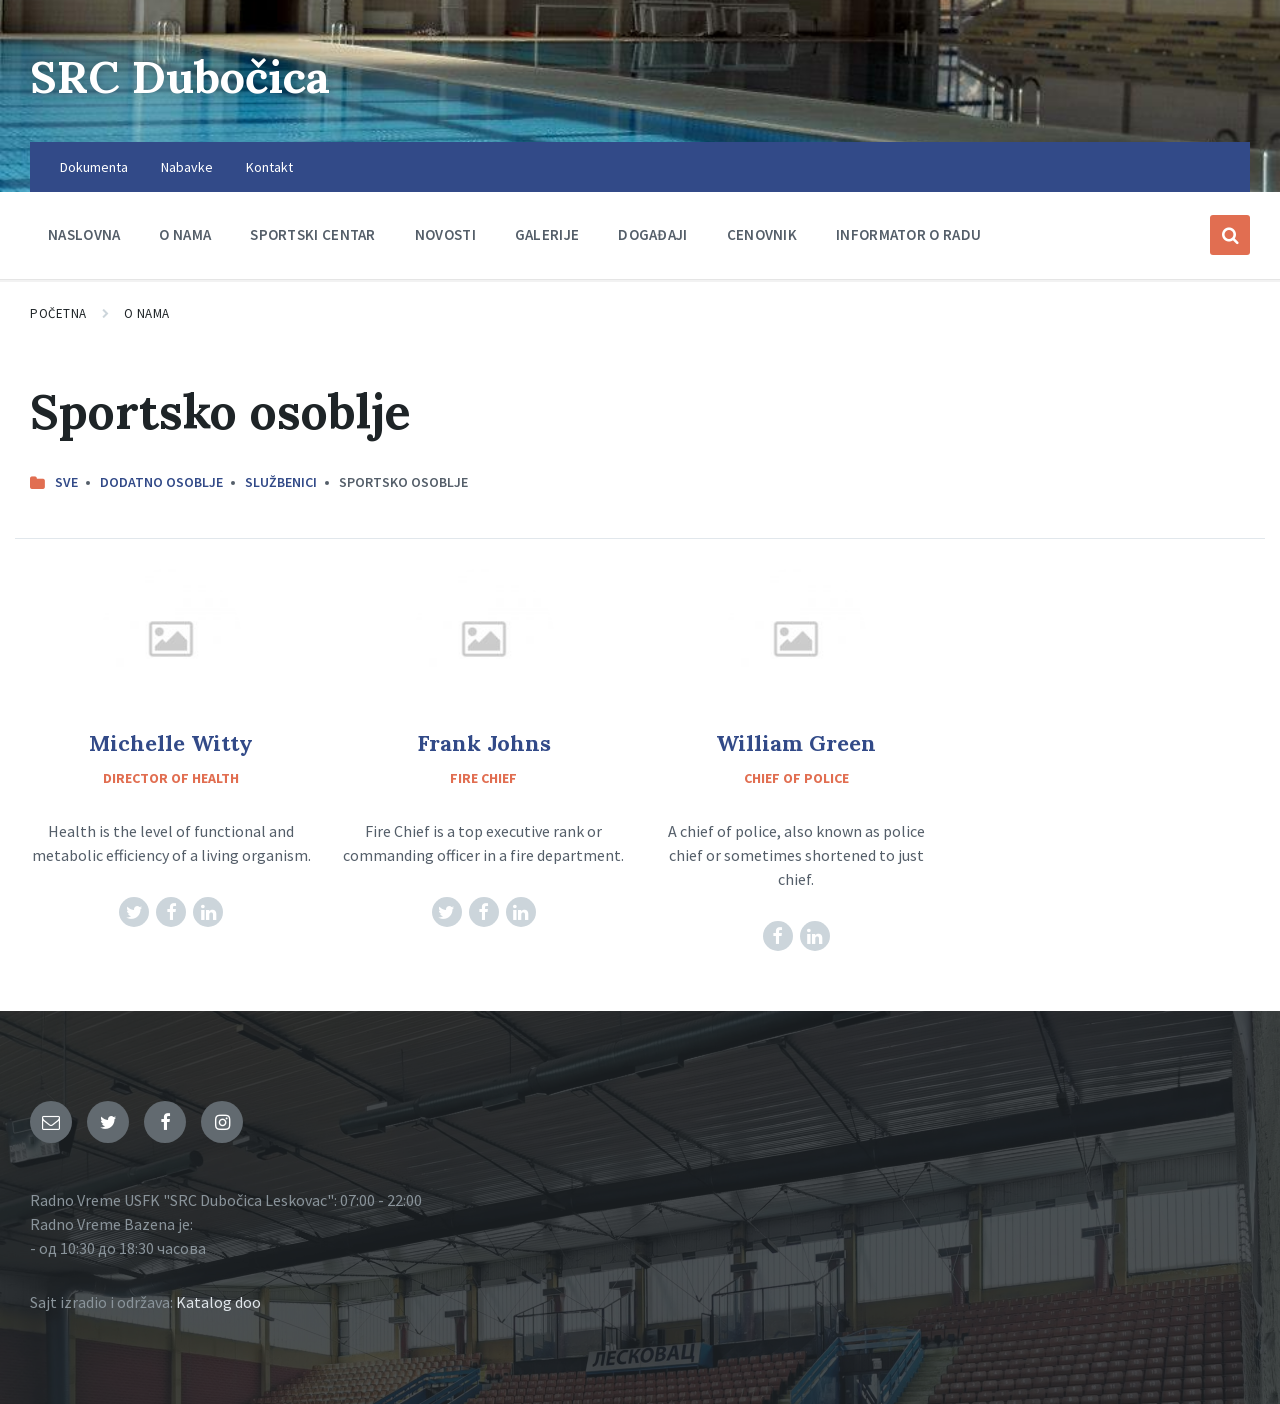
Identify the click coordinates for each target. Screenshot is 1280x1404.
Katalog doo (218, 1302)
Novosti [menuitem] (445, 234)
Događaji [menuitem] (652, 234)
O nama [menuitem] (185, 234)
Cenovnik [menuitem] (762, 234)
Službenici (281, 482)
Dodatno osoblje (161, 482)
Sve (66, 482)
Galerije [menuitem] (547, 234)
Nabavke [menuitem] (187, 167)
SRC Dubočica (190, 75)
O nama (147, 313)
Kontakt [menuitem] (269, 167)
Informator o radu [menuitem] (908, 234)
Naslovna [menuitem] (84, 234)
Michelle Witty (171, 743)
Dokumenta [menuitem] (94, 167)
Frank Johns (484, 743)
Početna (58, 313)
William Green (796, 743)
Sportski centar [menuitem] (313, 234)
